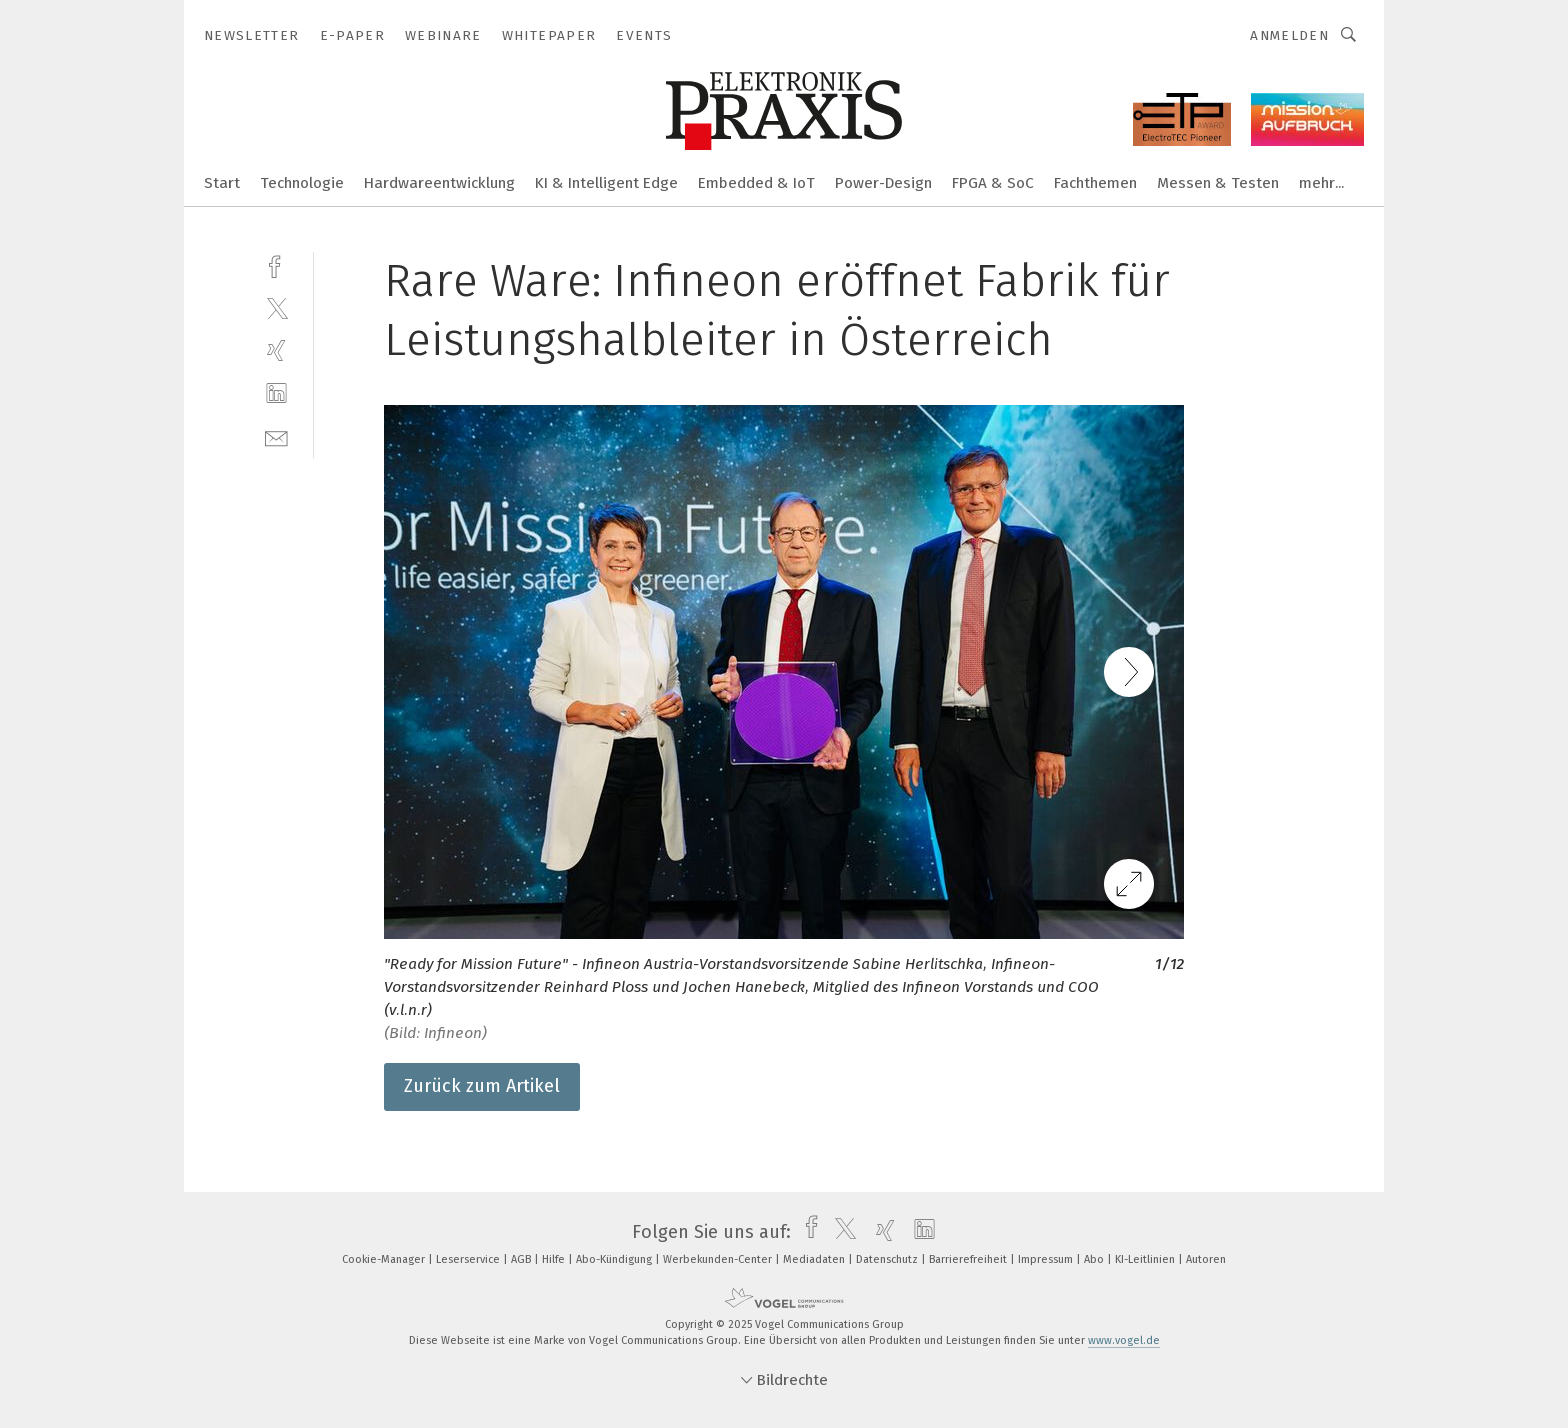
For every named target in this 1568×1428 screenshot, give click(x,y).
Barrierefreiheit (969, 1259)
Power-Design (883, 183)
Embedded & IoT (756, 183)
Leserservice (469, 1259)
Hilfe (555, 1259)
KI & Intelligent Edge (606, 183)
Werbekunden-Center (719, 1259)
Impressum (1047, 1259)
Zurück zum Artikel (482, 1086)
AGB (522, 1259)
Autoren (1206, 1259)
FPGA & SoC (993, 183)
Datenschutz (888, 1259)
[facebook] (276, 264)
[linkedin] (276, 393)
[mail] (276, 436)
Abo (1095, 1259)
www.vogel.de (1124, 1340)
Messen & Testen (1218, 183)
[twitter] (276, 307)
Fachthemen (1095, 183)
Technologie (302, 183)
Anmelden (1289, 35)
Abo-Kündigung (615, 1259)
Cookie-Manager (385, 1259)
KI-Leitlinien (1146, 1259)
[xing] (276, 350)
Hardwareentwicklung (439, 183)
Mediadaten (815, 1259)
